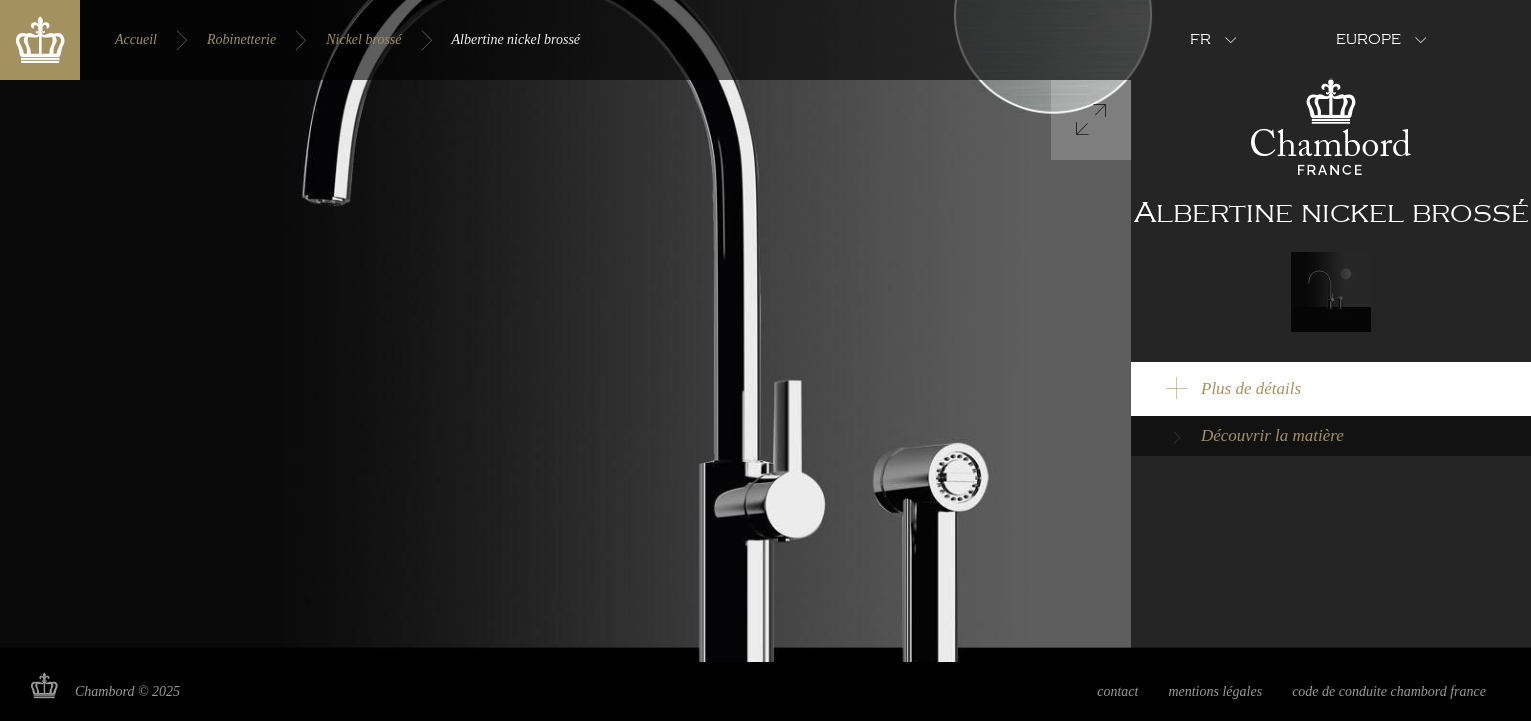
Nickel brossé (363, 39)
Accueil (136, 39)
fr (1200, 40)
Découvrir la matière (1272, 435)
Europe (1368, 40)
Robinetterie (241, 39)
